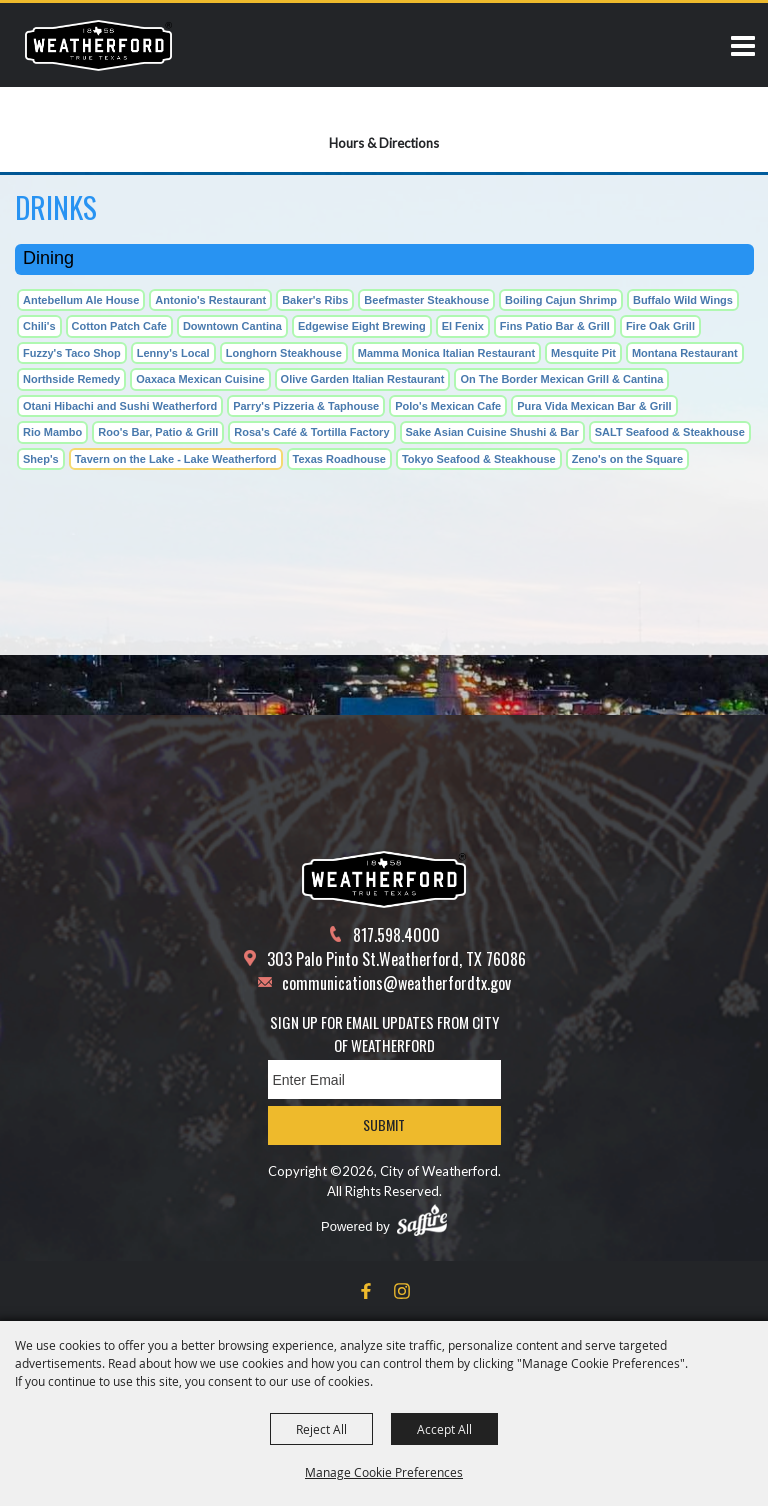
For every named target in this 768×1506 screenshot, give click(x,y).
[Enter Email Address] (384, 1079)
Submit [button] (384, 1124)
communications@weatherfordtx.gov (396, 983)
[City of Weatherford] (98, 45)
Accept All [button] (444, 1429)
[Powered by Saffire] (422, 1220)
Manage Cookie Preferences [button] (384, 1472)
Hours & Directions (384, 143)
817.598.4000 (396, 935)
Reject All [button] (321, 1429)
